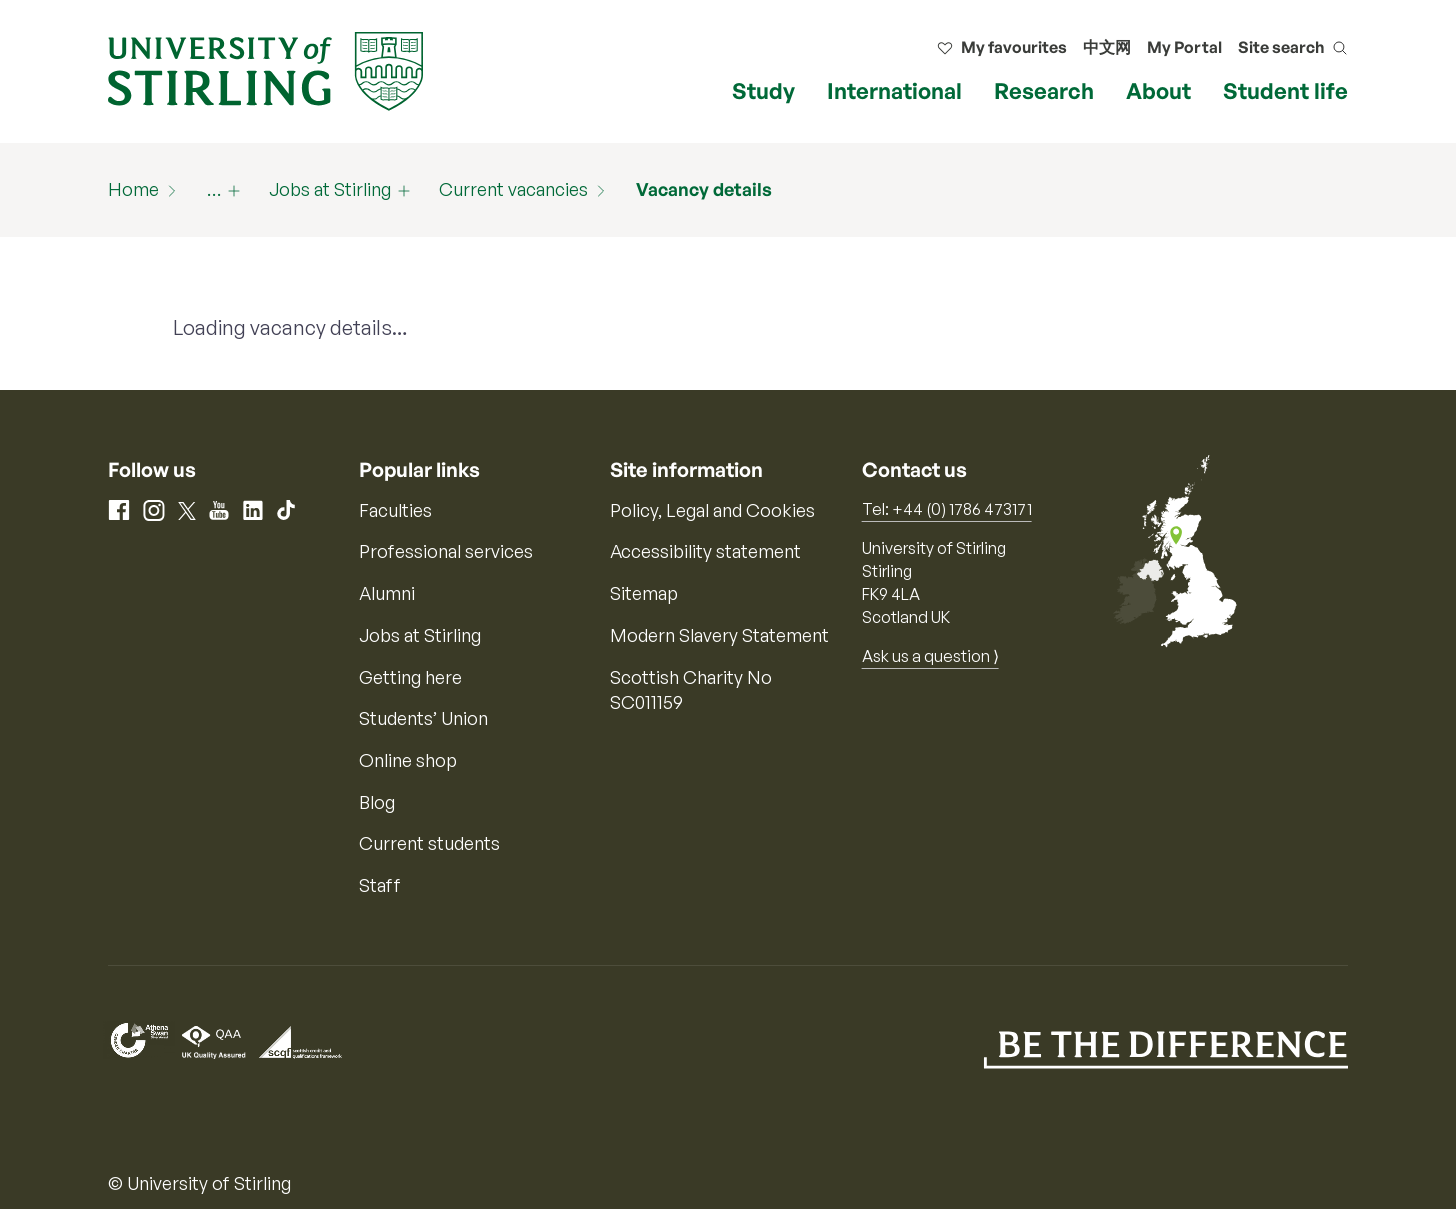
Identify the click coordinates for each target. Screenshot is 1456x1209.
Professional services (446, 551)
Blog (377, 802)
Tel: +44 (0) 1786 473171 (947, 509)
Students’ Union (423, 718)
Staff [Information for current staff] (380, 885)
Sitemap (644, 593)
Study (763, 90)
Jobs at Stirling (330, 189)
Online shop (408, 760)
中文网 (1107, 47)
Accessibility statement (705, 551)
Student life (1285, 90)
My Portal (1184, 47)
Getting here (410, 677)
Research (1044, 90)
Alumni (387, 593)
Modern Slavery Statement (719, 635)
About (1158, 90)
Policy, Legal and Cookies (712, 510)
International (894, 90)
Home (133, 189)
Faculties (395, 510)
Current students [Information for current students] (429, 843)
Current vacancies (513, 189)
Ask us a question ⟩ (930, 656)
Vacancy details (704, 189)
